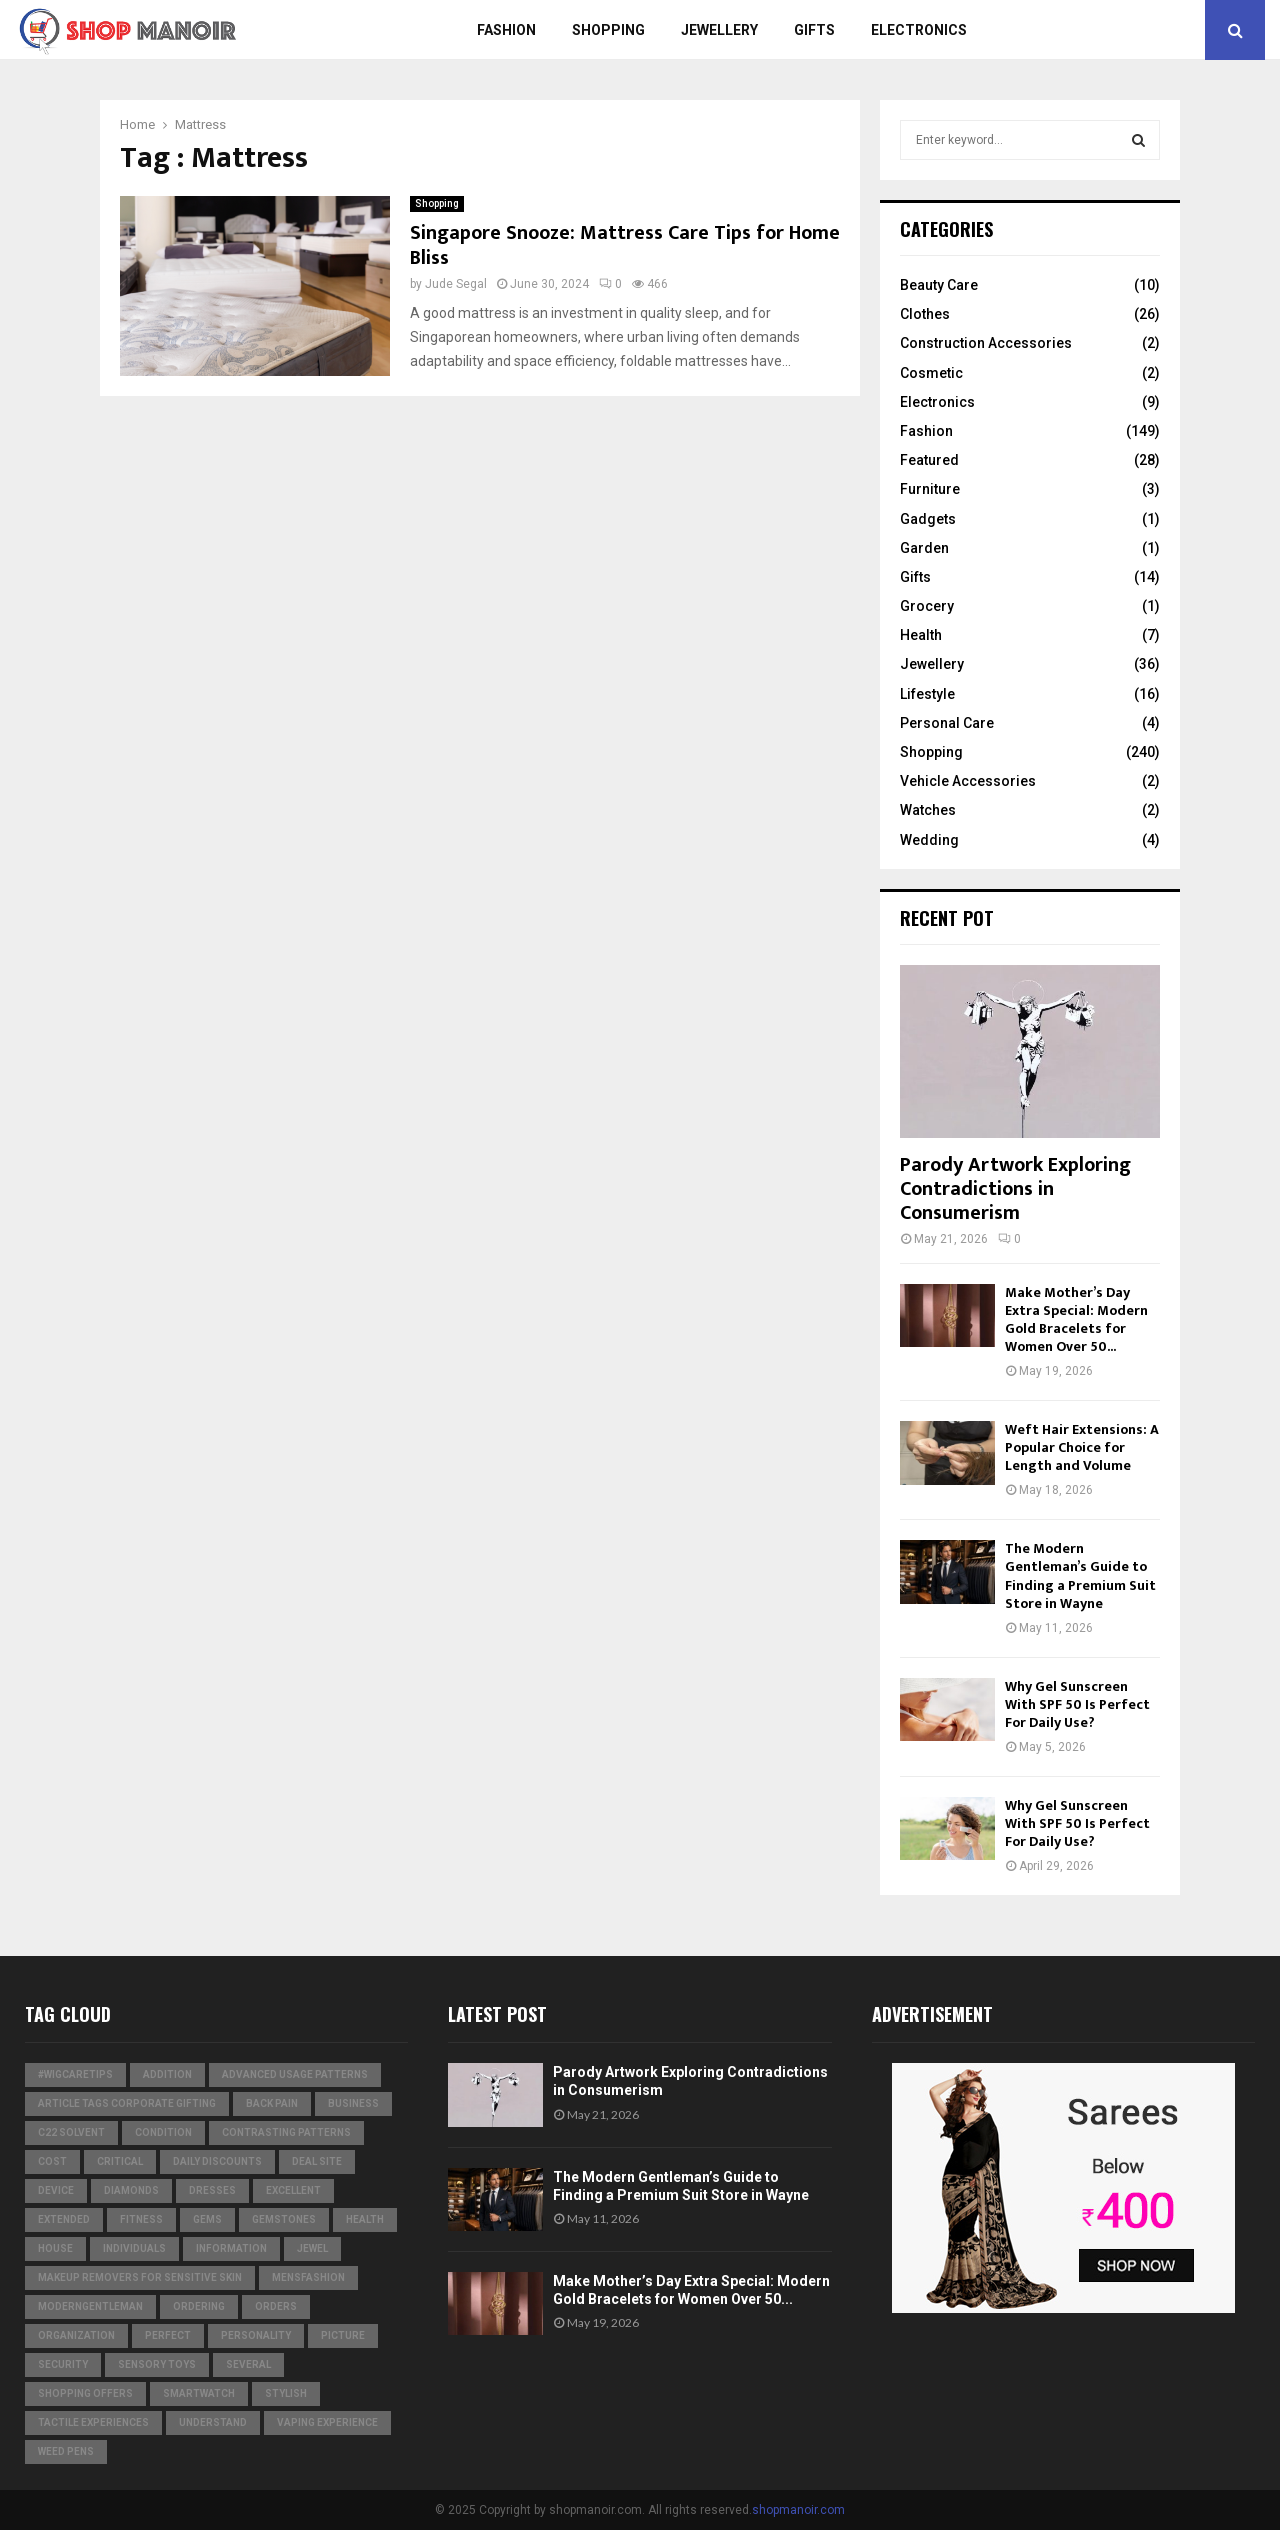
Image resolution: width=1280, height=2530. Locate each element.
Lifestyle (927, 694)
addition (167, 2074)
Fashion (506, 30)
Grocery (927, 606)
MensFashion (308, 2277)
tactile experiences (93, 2422)
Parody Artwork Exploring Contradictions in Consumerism (1015, 1189)
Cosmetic (931, 373)
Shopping (608, 30)
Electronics (919, 30)
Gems (207, 2219)
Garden (924, 548)
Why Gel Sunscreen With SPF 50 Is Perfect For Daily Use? (1077, 1704)
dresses (212, 2190)
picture (343, 2335)
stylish (286, 2393)
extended (64, 2219)
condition (163, 2132)
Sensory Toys (157, 2364)
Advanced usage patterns (295, 2074)
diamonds (131, 2190)
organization (76, 2335)
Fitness (141, 2219)
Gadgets (928, 519)
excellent (293, 2190)
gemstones (284, 2219)
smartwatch (199, 2393)
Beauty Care (939, 285)
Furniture (930, 489)
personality (256, 2335)
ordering (199, 2306)
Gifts (814, 30)
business (353, 2103)
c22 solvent (71, 2132)
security (63, 2364)
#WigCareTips (75, 2074)
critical (120, 2161)
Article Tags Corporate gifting (127, 2103)
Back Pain (272, 2103)
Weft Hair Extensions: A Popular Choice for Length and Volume (1082, 1447)
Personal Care (947, 723)
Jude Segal (456, 284)
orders (276, 2306)
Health (921, 635)
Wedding (929, 840)
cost (52, 2161)
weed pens (66, 2451)
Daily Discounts (217, 2161)
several (248, 2364)
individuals (134, 2248)
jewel (312, 2248)
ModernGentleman (90, 2306)
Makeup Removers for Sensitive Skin (140, 2277)
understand (213, 2422)
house (55, 2248)
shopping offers (85, 2393)
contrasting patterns (286, 2132)
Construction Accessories (986, 343)
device (56, 2190)
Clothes (925, 314)
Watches (928, 810)
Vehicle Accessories (968, 781)
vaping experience (327, 2422)
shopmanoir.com (798, 2510)
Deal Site (317, 2161)
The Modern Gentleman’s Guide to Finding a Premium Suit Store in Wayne (1080, 1575)
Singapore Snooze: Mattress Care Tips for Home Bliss (625, 245)
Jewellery (719, 30)
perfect (168, 2335)
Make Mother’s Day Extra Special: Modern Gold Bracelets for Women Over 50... (1076, 1319)
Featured (929, 460)
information (231, 2248)
